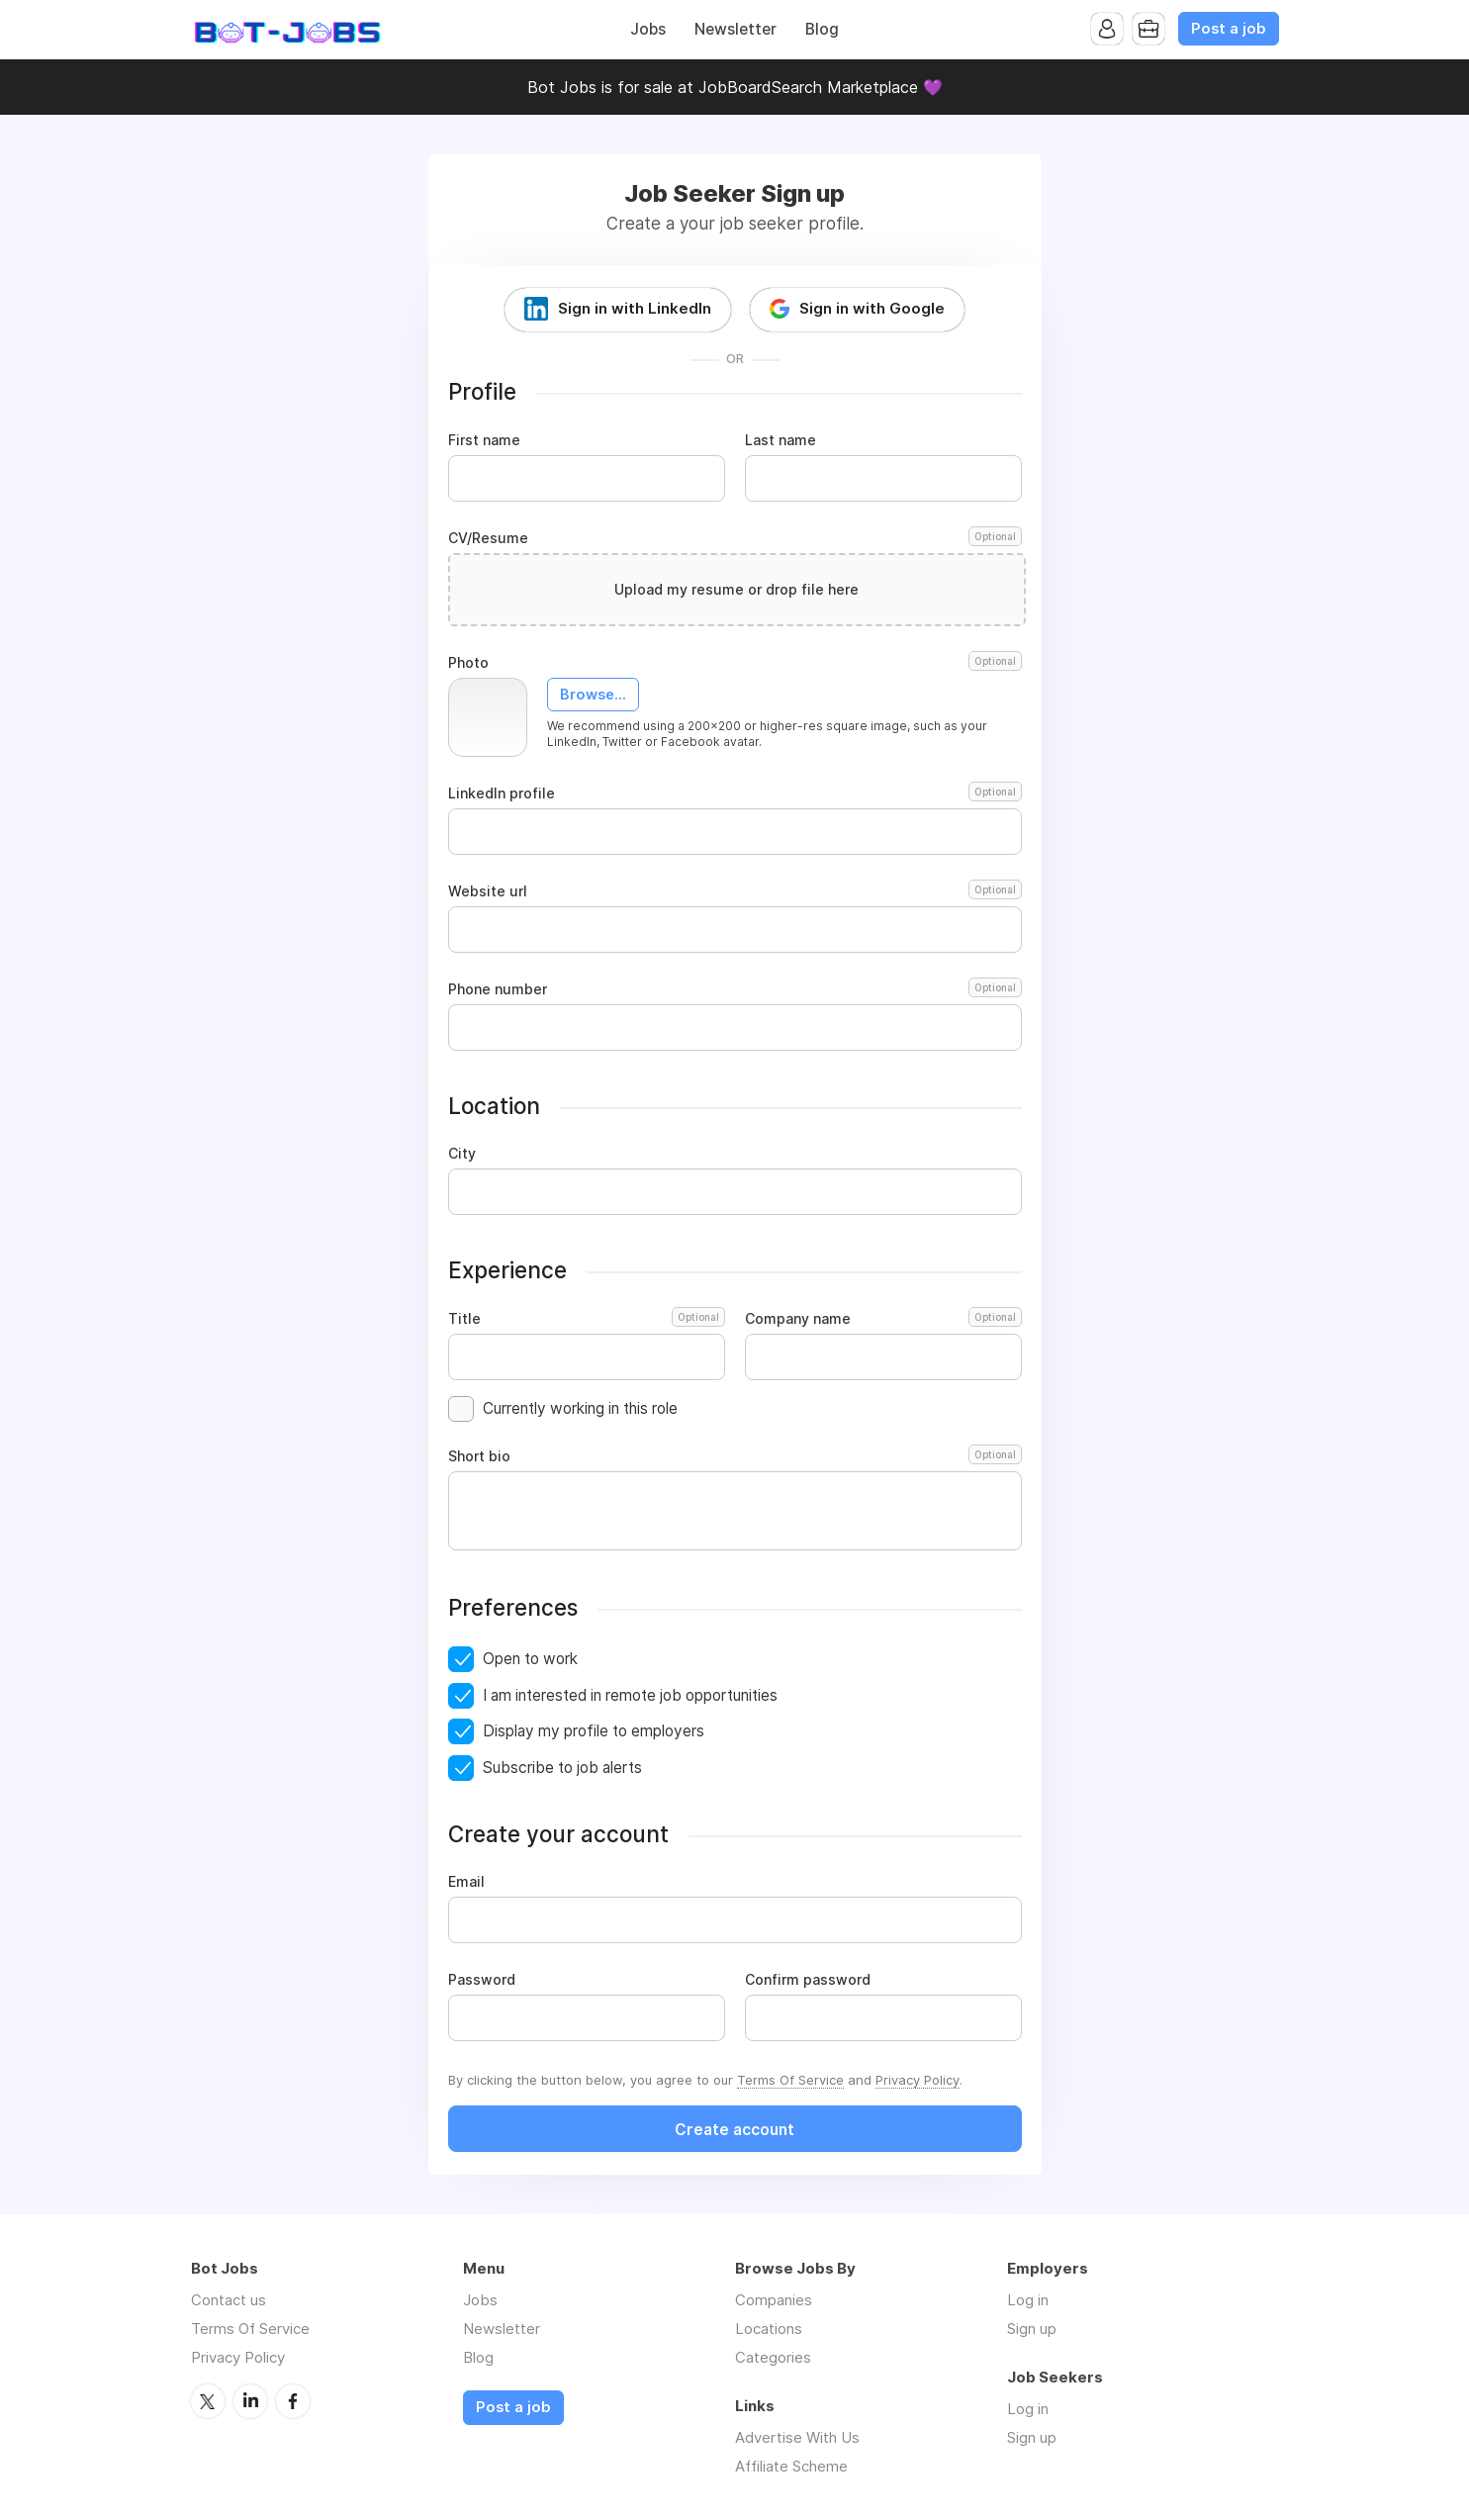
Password (481, 1980)
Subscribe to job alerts (562, 1767)
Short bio (735, 1456)
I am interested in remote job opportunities (630, 1695)
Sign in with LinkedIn (634, 308)
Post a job (1228, 29)
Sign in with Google (872, 308)
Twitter (208, 2401)
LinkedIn (250, 2401)
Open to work (530, 1658)
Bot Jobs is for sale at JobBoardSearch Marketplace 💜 (735, 87)
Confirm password (808, 1980)
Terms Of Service (790, 2080)
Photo (735, 663)
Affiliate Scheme (791, 2466)
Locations (768, 2328)
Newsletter (735, 29)
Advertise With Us (797, 2437)
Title (586, 1319)
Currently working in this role (580, 1408)
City (462, 1154)
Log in (1028, 2299)
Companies (773, 2299)
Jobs (648, 29)
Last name (780, 440)
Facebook (293, 2401)
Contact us (228, 2299)
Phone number (735, 989)
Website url (735, 891)
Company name (883, 1319)
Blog (822, 29)
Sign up (1031, 2328)
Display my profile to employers (593, 1731)
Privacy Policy (917, 2080)
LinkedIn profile (735, 793)
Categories (773, 2357)
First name (484, 440)
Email (466, 1882)
